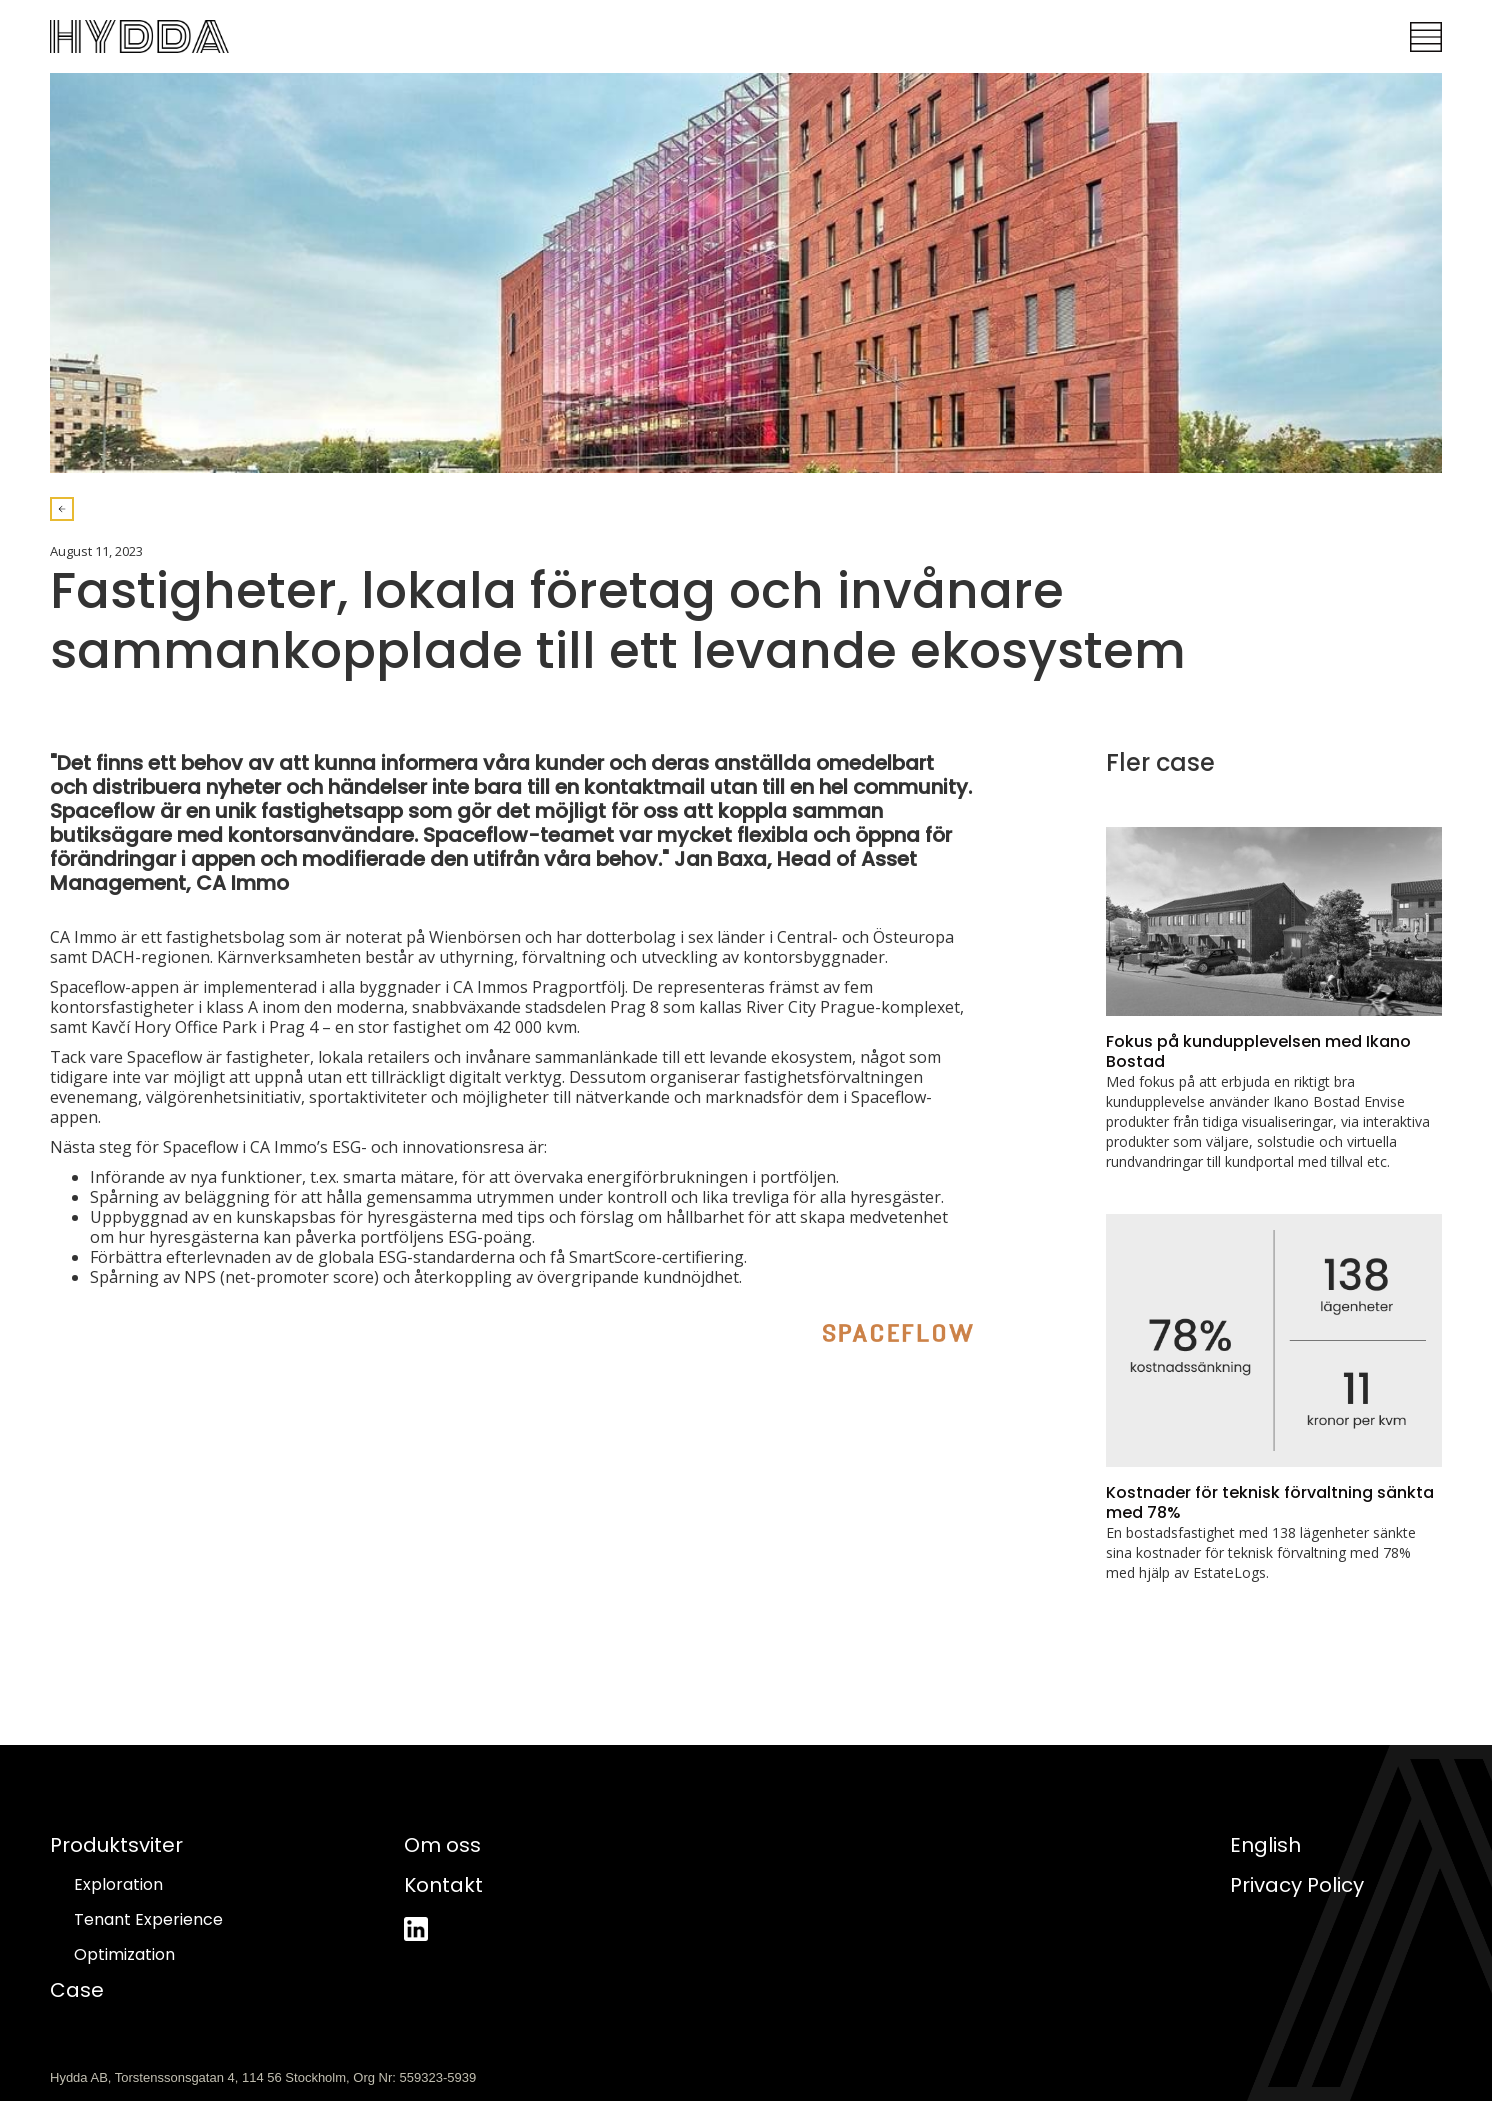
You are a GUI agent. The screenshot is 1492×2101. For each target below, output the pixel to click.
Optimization (124, 1955)
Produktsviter (116, 1845)
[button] (1426, 37)
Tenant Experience (148, 1920)
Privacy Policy (1297, 1885)
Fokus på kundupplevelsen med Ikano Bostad (1258, 1051)
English (1265, 1845)
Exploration (118, 1885)
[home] (139, 36)
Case (77, 1990)
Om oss (442, 1845)
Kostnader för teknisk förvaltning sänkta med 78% (1270, 1502)
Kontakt (443, 1885)
